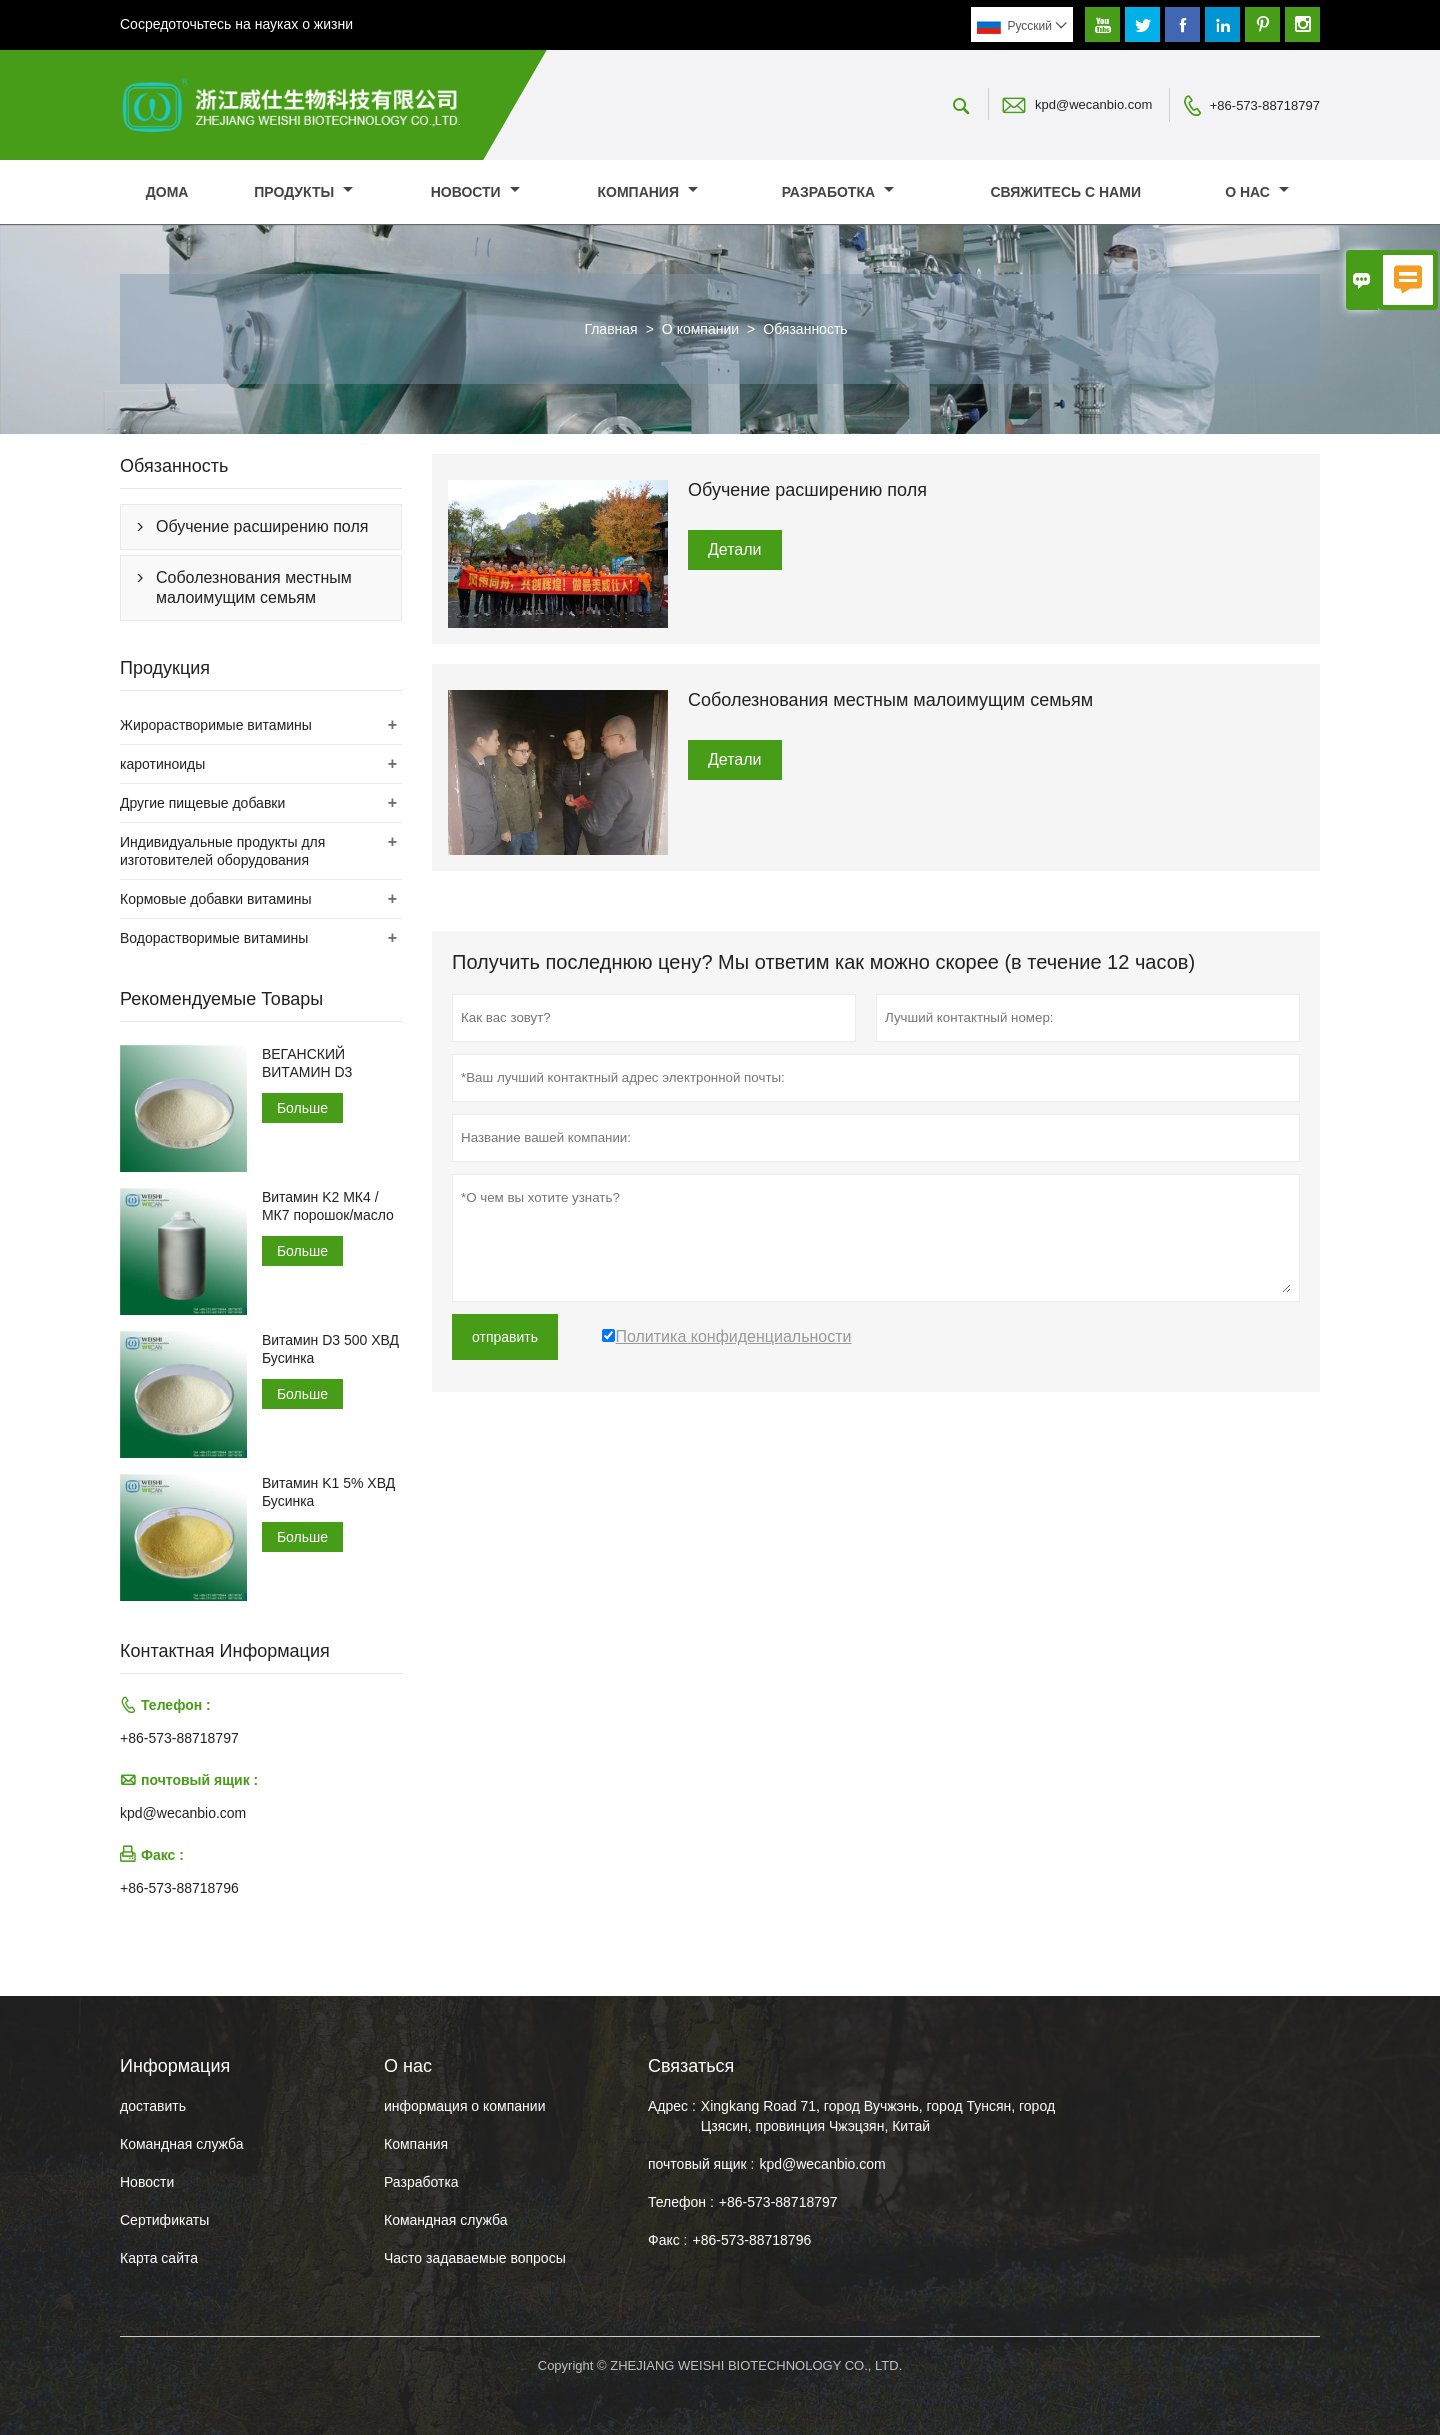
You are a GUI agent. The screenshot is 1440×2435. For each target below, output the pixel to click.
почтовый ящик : (701, 2164)
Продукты (303, 192)
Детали (735, 549)
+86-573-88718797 (1265, 105)
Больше (302, 1108)
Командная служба (182, 2144)
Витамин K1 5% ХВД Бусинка (328, 1492)
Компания (647, 192)
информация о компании (464, 2106)
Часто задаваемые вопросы (475, 2258)
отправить (505, 1337)
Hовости (147, 2182)
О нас (1257, 192)
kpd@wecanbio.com (1093, 104)
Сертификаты (164, 2220)
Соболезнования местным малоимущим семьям (254, 587)
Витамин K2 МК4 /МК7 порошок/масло (328, 1206)
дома (167, 192)
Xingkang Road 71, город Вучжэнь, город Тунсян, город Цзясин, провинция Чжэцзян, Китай (878, 2116)
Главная (610, 329)
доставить (153, 2106)
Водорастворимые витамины (214, 938)
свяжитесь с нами (1065, 192)
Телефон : (681, 2202)
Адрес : (672, 2106)
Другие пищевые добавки (202, 803)
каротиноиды (162, 764)
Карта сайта (159, 2258)
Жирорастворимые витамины (216, 725)
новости (475, 192)
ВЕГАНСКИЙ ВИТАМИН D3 (307, 1063)
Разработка (838, 192)
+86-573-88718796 (179, 1888)
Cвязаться (691, 2066)
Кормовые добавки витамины (216, 899)
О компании (700, 329)
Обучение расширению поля (262, 526)
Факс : (668, 2240)
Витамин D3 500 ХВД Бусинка (330, 1349)
